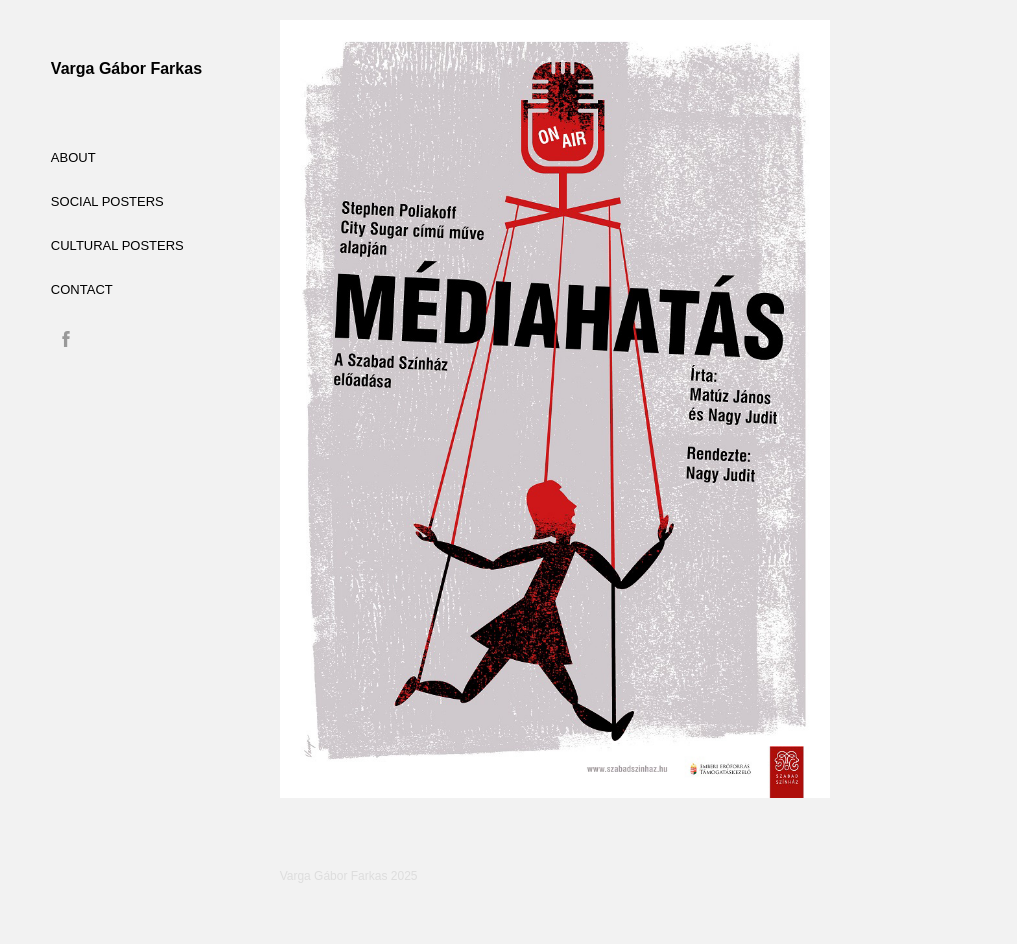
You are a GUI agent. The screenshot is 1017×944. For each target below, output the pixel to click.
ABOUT (73, 157)
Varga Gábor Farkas (126, 68)
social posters (107, 201)
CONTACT (82, 289)
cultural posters (117, 245)
